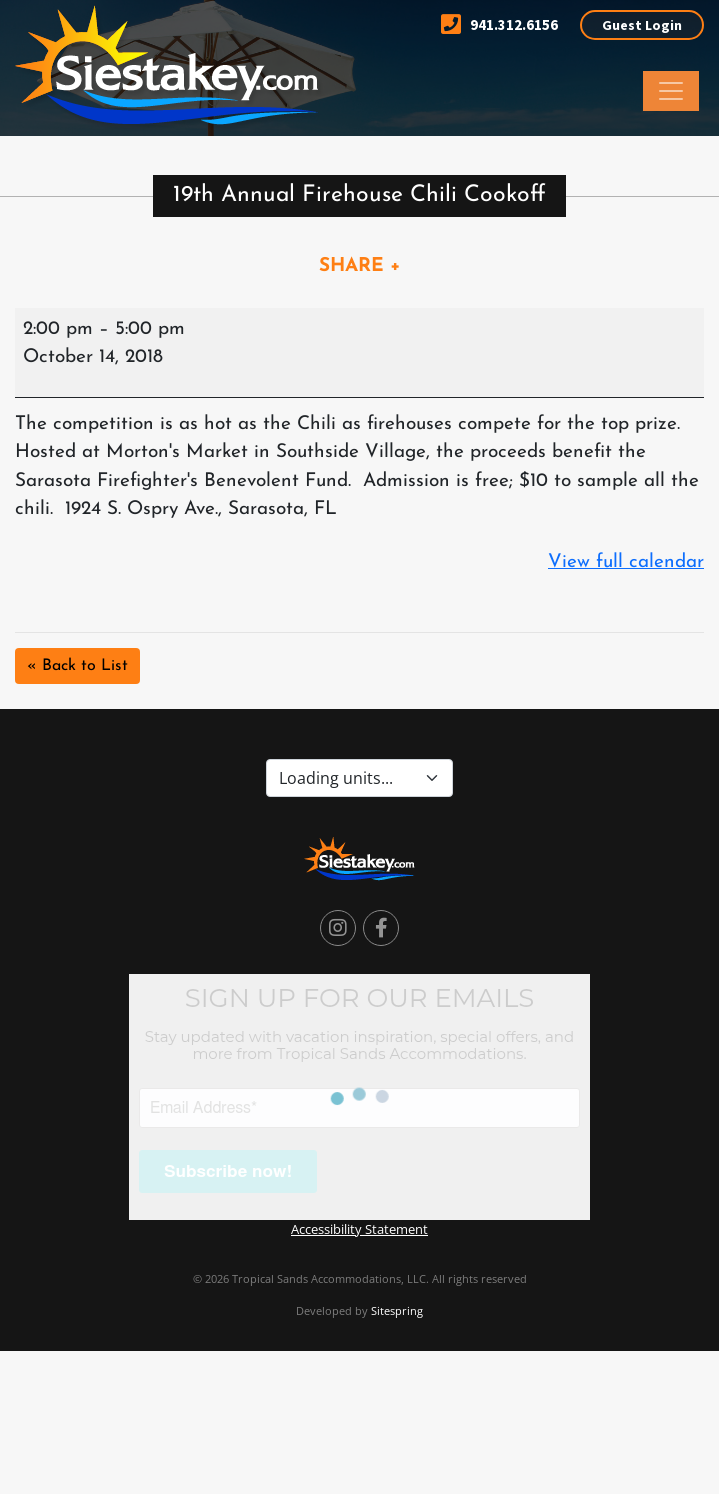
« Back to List (77, 666)
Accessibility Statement (359, 1229)
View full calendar (626, 562)
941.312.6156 (499, 24)
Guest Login (642, 25)
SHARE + (360, 266)
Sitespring (397, 1310)
